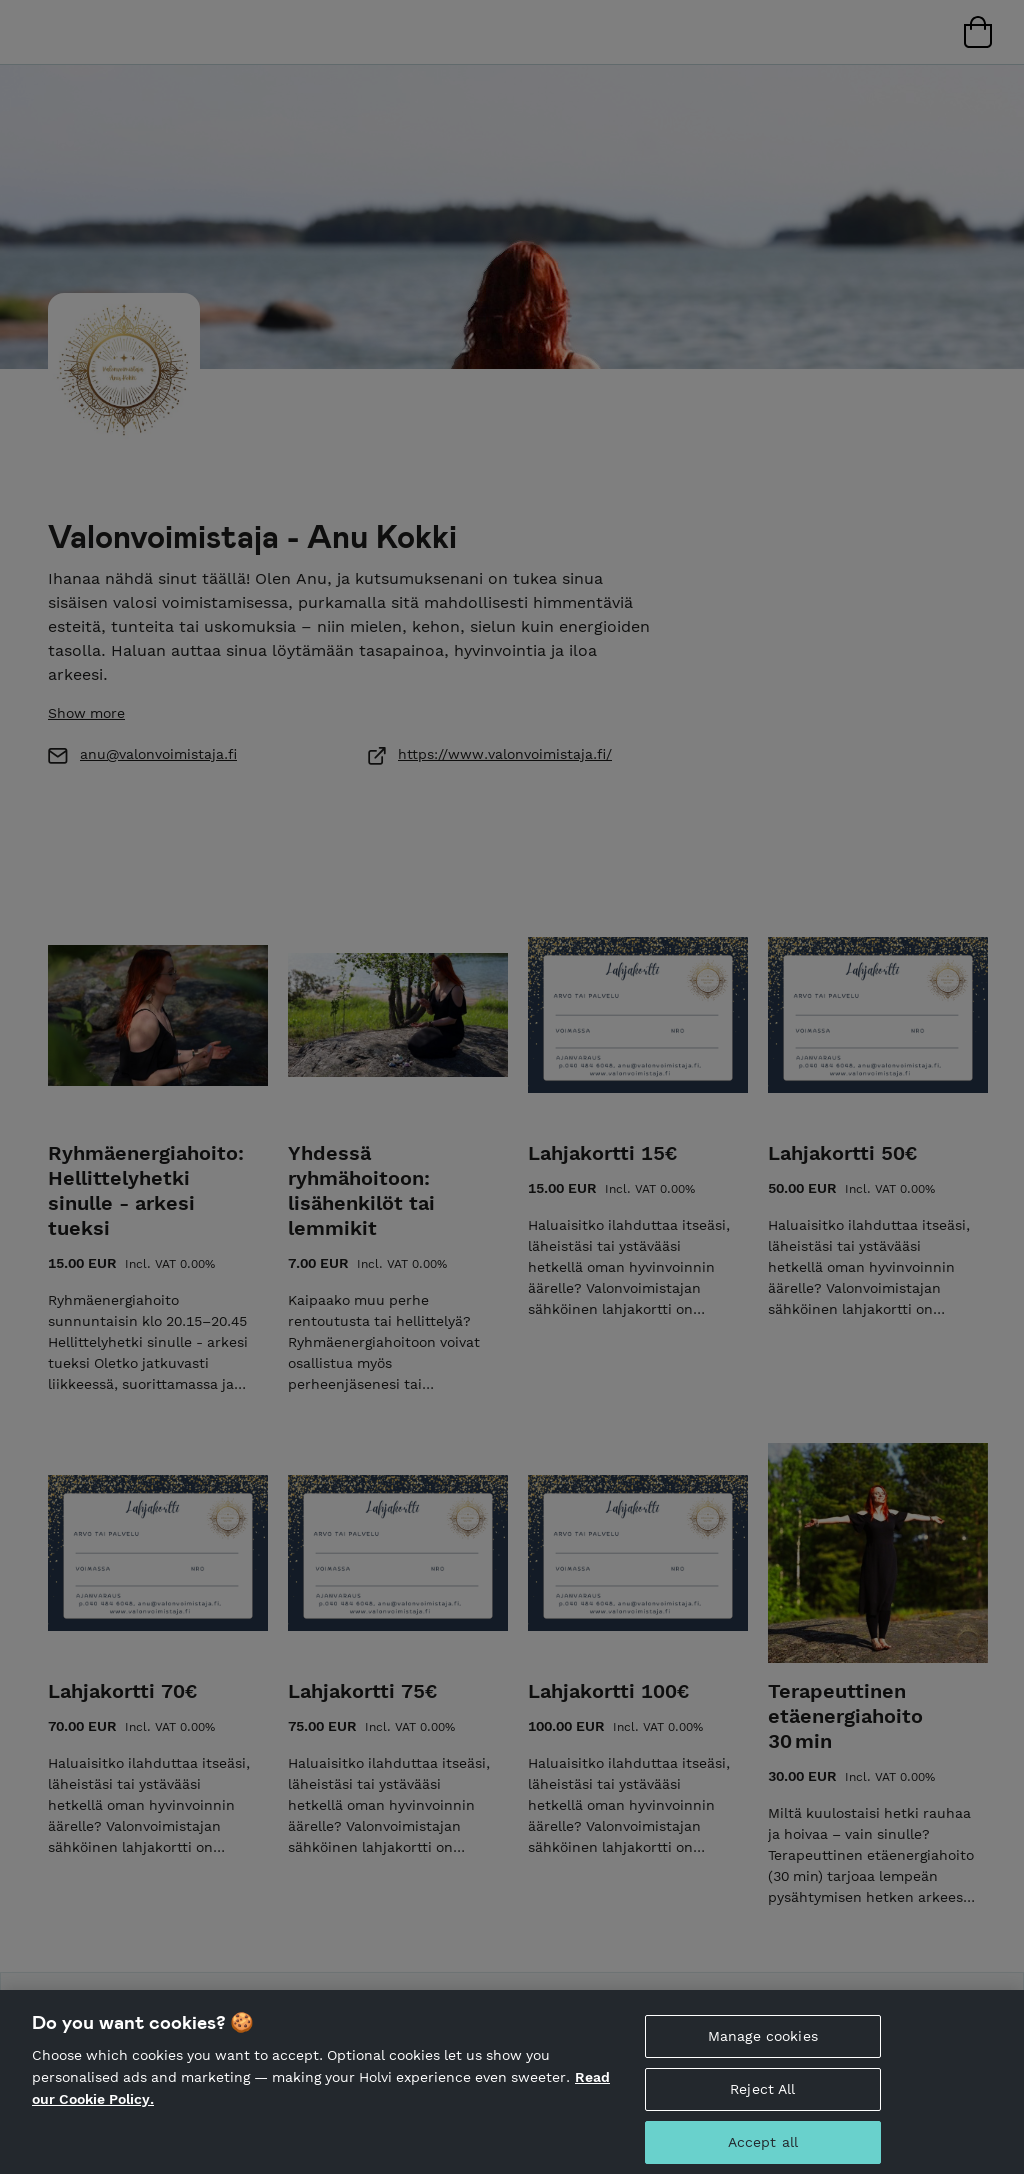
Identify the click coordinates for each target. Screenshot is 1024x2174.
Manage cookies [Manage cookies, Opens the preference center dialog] (763, 2051)
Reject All (762, 2104)
